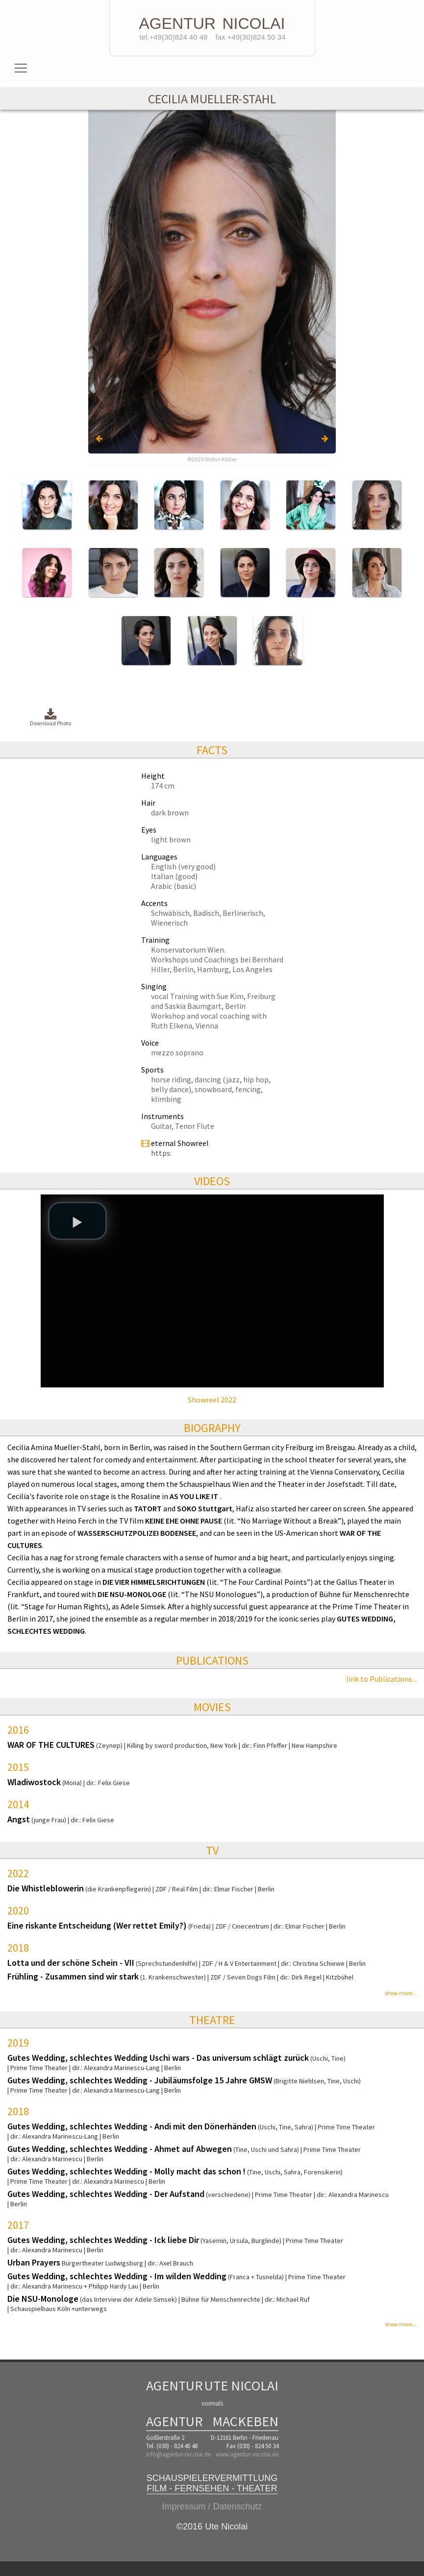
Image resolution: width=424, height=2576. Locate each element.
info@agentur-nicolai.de (178, 2454)
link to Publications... (381, 1679)
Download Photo (50, 718)
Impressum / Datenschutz (212, 2506)
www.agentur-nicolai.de (247, 2454)
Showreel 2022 (212, 1400)
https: (161, 1153)
